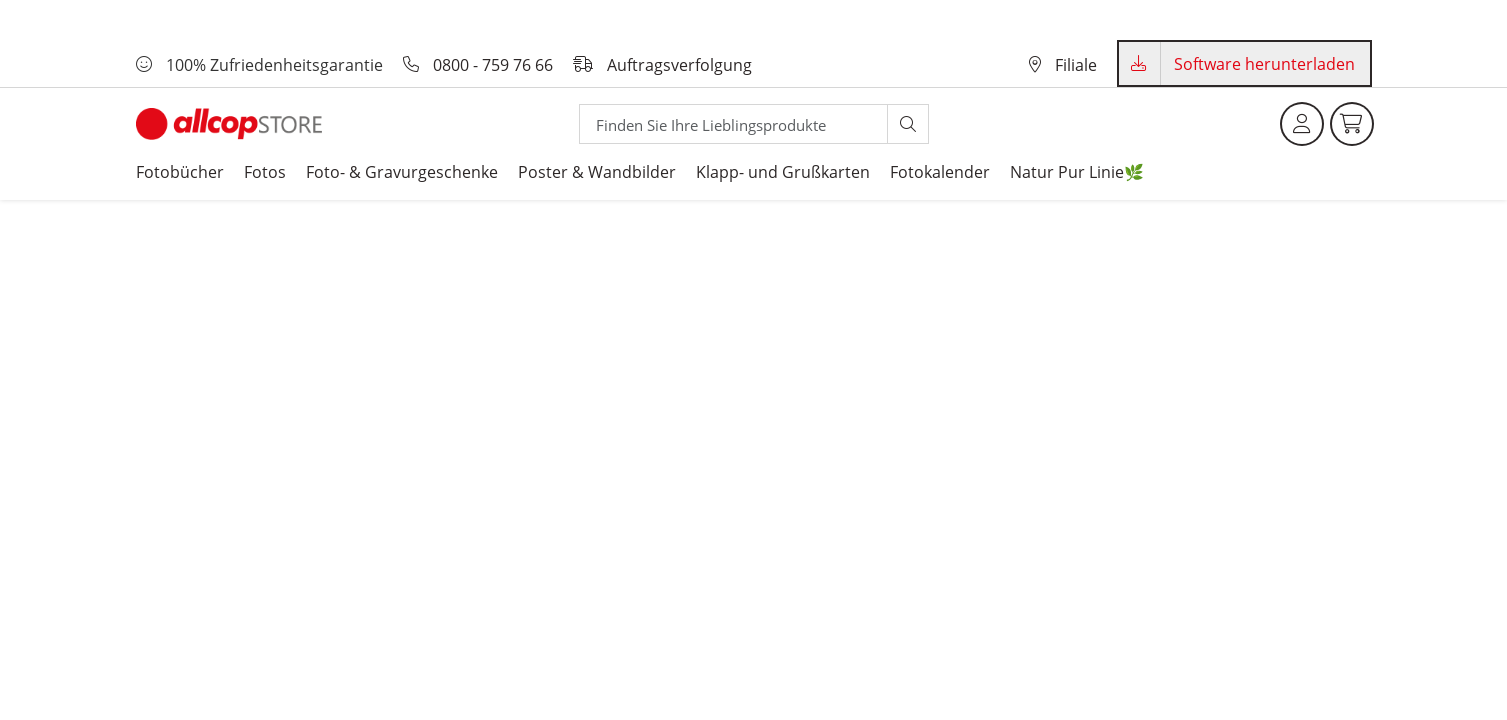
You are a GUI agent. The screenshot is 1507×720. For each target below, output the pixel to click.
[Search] (733, 124)
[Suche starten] (908, 124)
